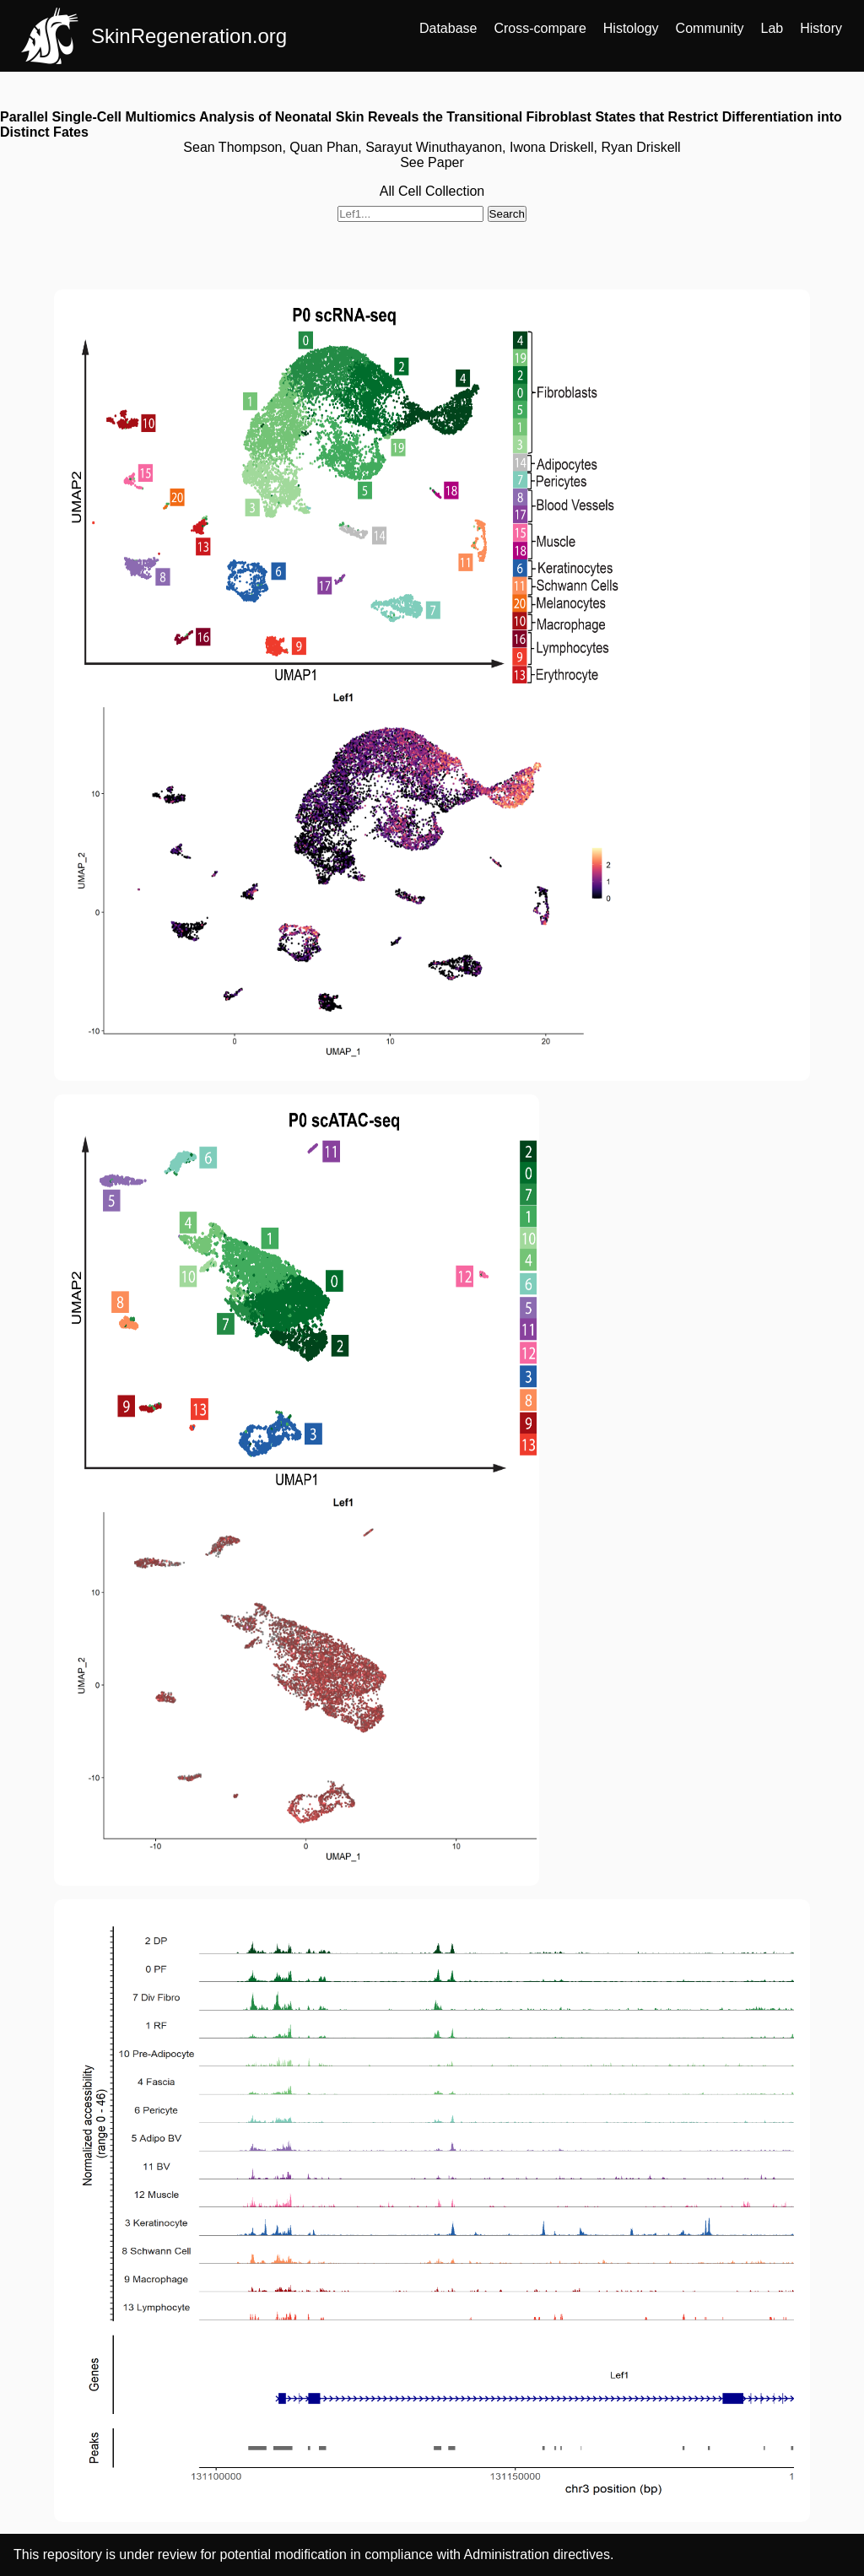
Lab (772, 28)
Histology (631, 28)
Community (710, 28)
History (821, 28)
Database (448, 28)
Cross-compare (540, 28)
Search (507, 214)
